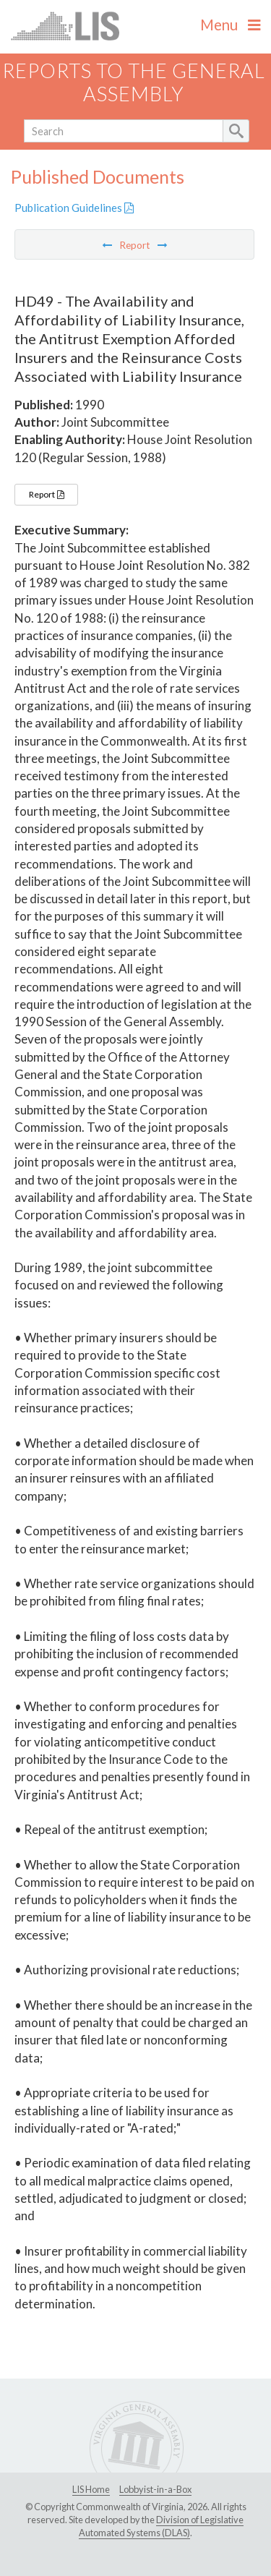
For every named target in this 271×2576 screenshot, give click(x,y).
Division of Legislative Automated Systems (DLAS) (161, 2526)
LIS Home (91, 2489)
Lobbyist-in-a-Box (155, 2489)
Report (46, 494)
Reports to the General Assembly (133, 82)
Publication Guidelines (74, 207)
